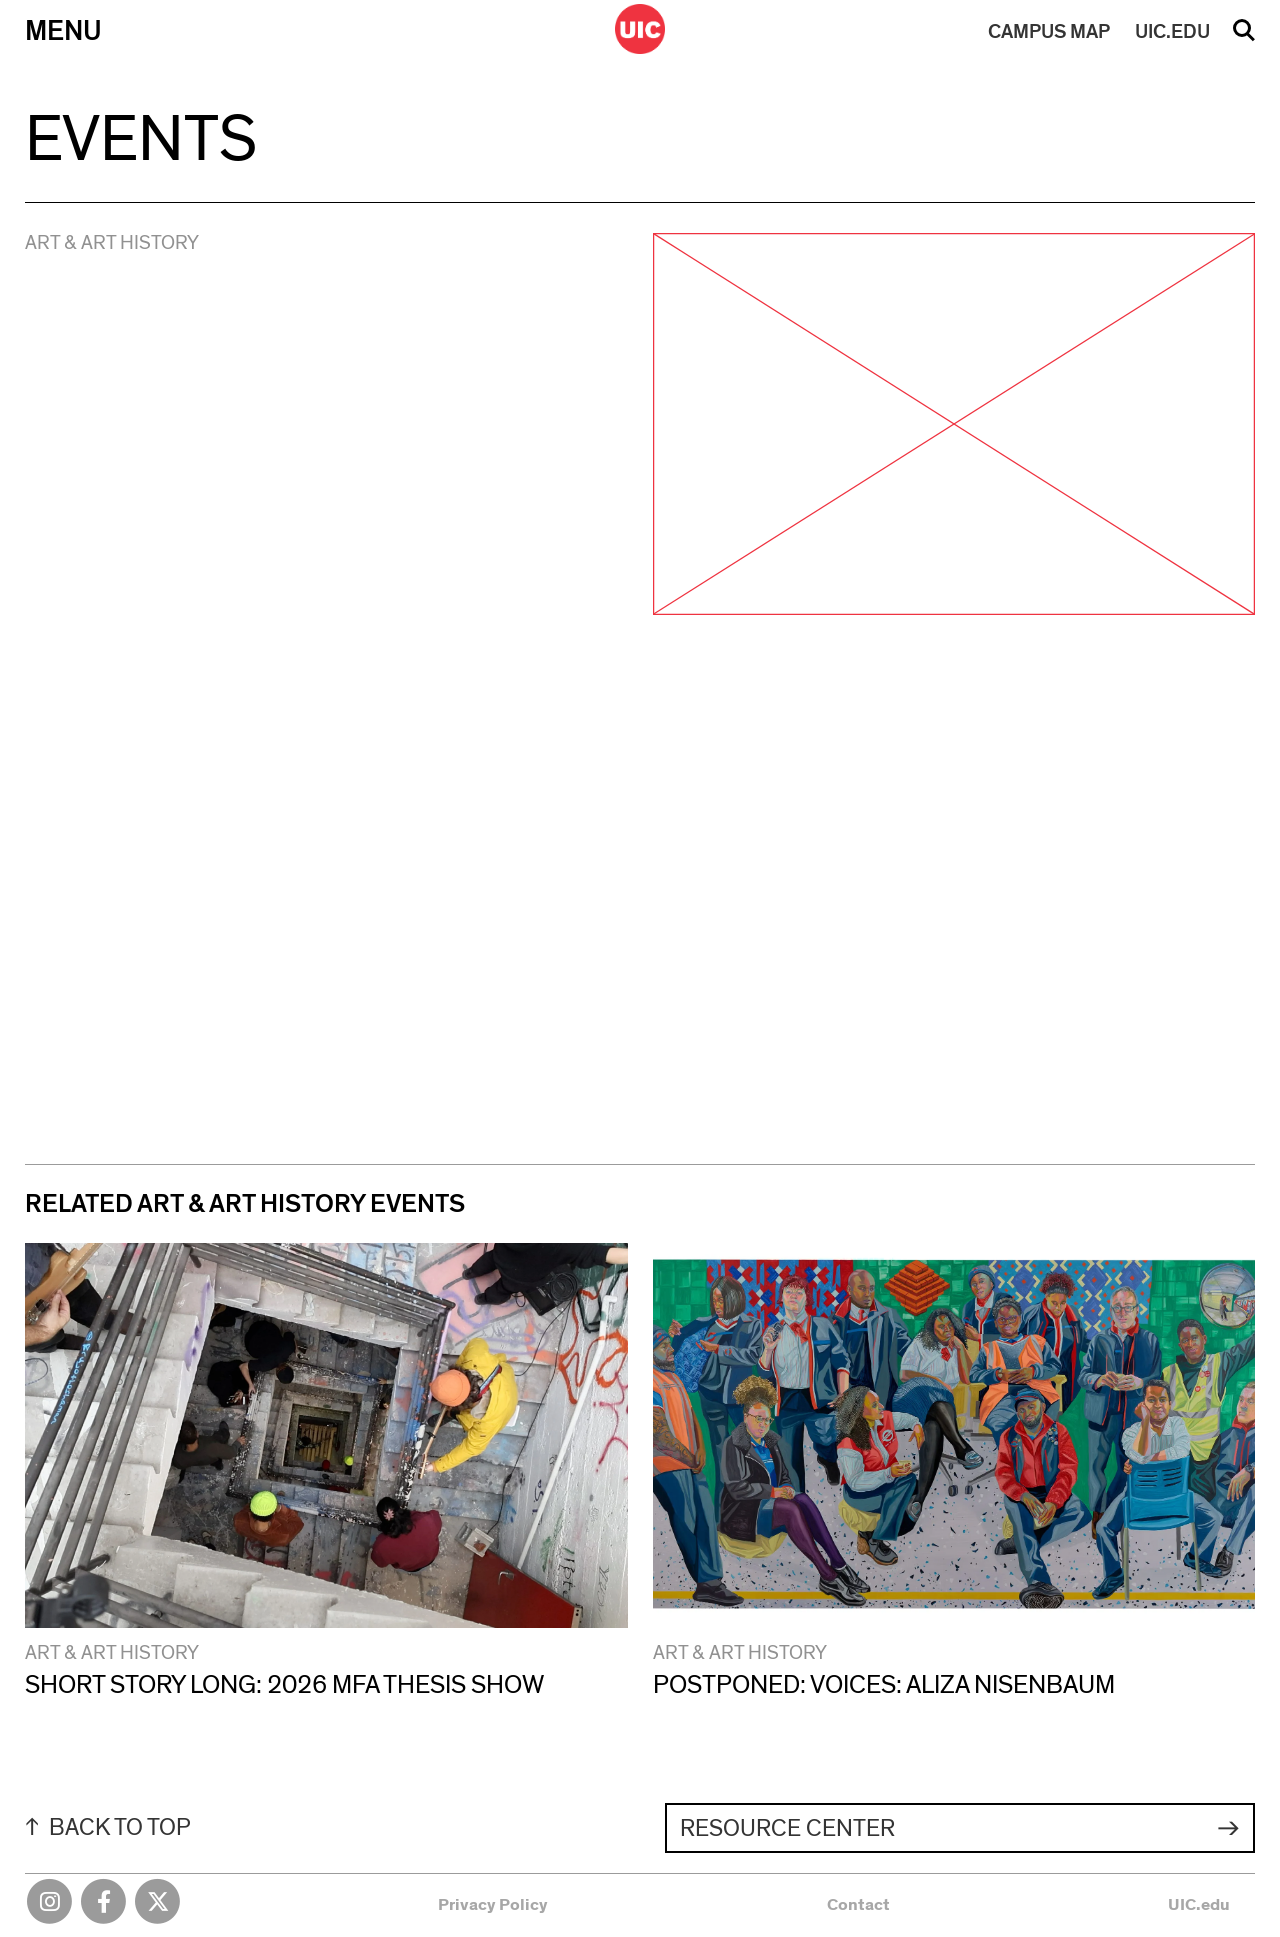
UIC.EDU (1172, 32)
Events (141, 140)
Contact (858, 1904)
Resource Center (787, 1829)
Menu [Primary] (63, 31)
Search (1244, 37)
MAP (1049, 32)
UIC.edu (1199, 1904)
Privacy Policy (493, 1904)
